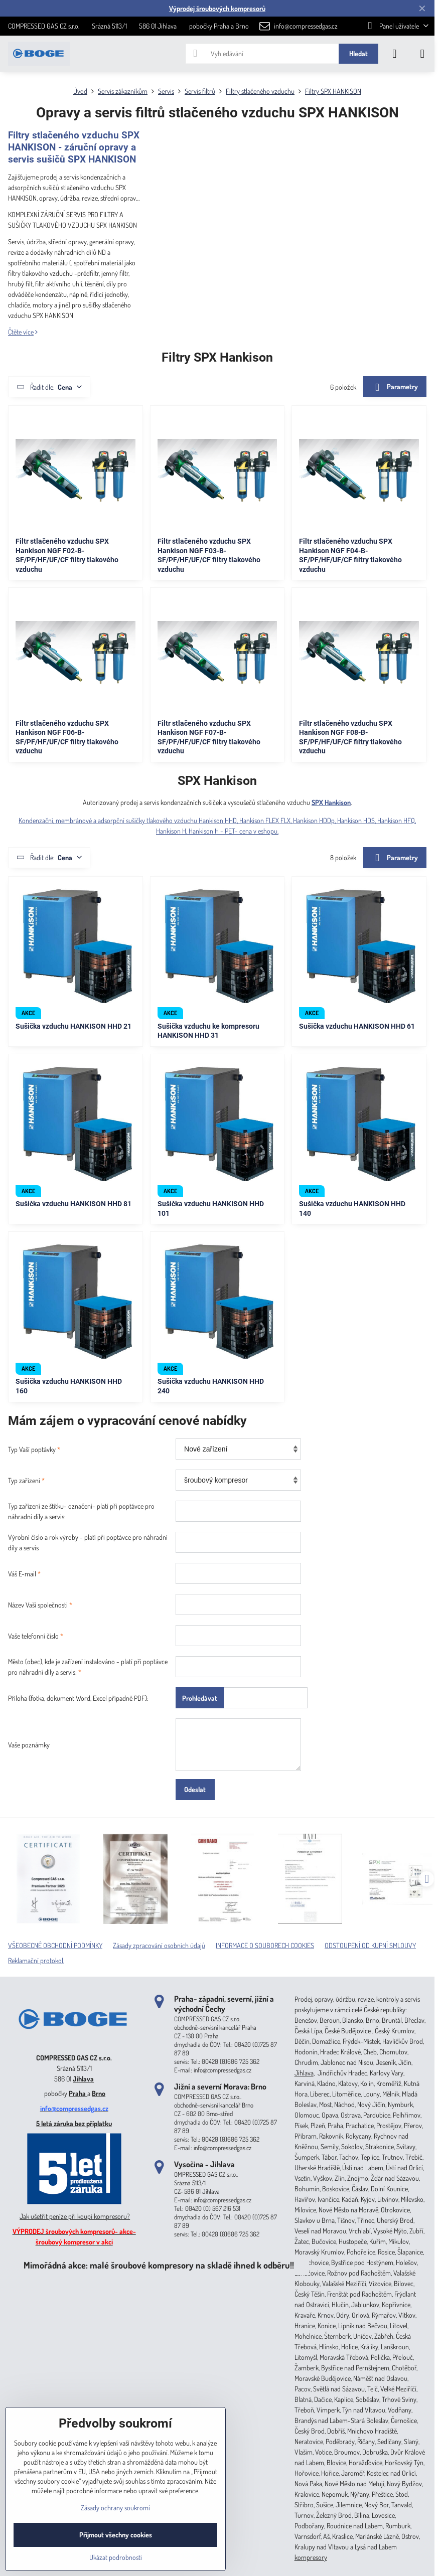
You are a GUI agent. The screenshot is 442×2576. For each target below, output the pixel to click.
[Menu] (422, 54)
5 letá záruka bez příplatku (74, 2123)
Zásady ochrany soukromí (115, 2507)
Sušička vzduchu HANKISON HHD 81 (73, 1204)
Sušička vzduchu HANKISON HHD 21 (73, 1026)
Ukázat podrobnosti (115, 2557)
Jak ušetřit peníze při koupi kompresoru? (75, 2216)
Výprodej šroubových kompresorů (217, 8)
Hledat (358, 53)
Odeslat (195, 1789)
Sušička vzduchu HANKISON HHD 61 (357, 1026)
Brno (98, 2093)
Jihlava (83, 2078)
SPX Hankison (331, 802)
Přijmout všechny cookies (115, 2534)
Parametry (394, 387)
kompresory (310, 2557)
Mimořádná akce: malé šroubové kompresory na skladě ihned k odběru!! (159, 2265)
